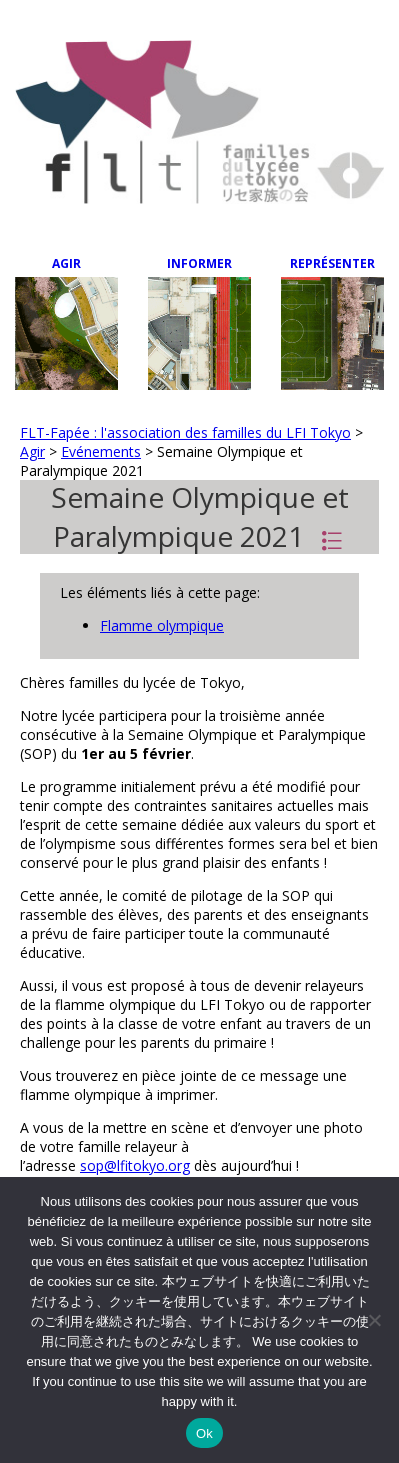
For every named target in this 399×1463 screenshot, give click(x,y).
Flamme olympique (162, 625)
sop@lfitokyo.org (135, 1165)
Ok (204, 1433)
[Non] (374, 1320)
